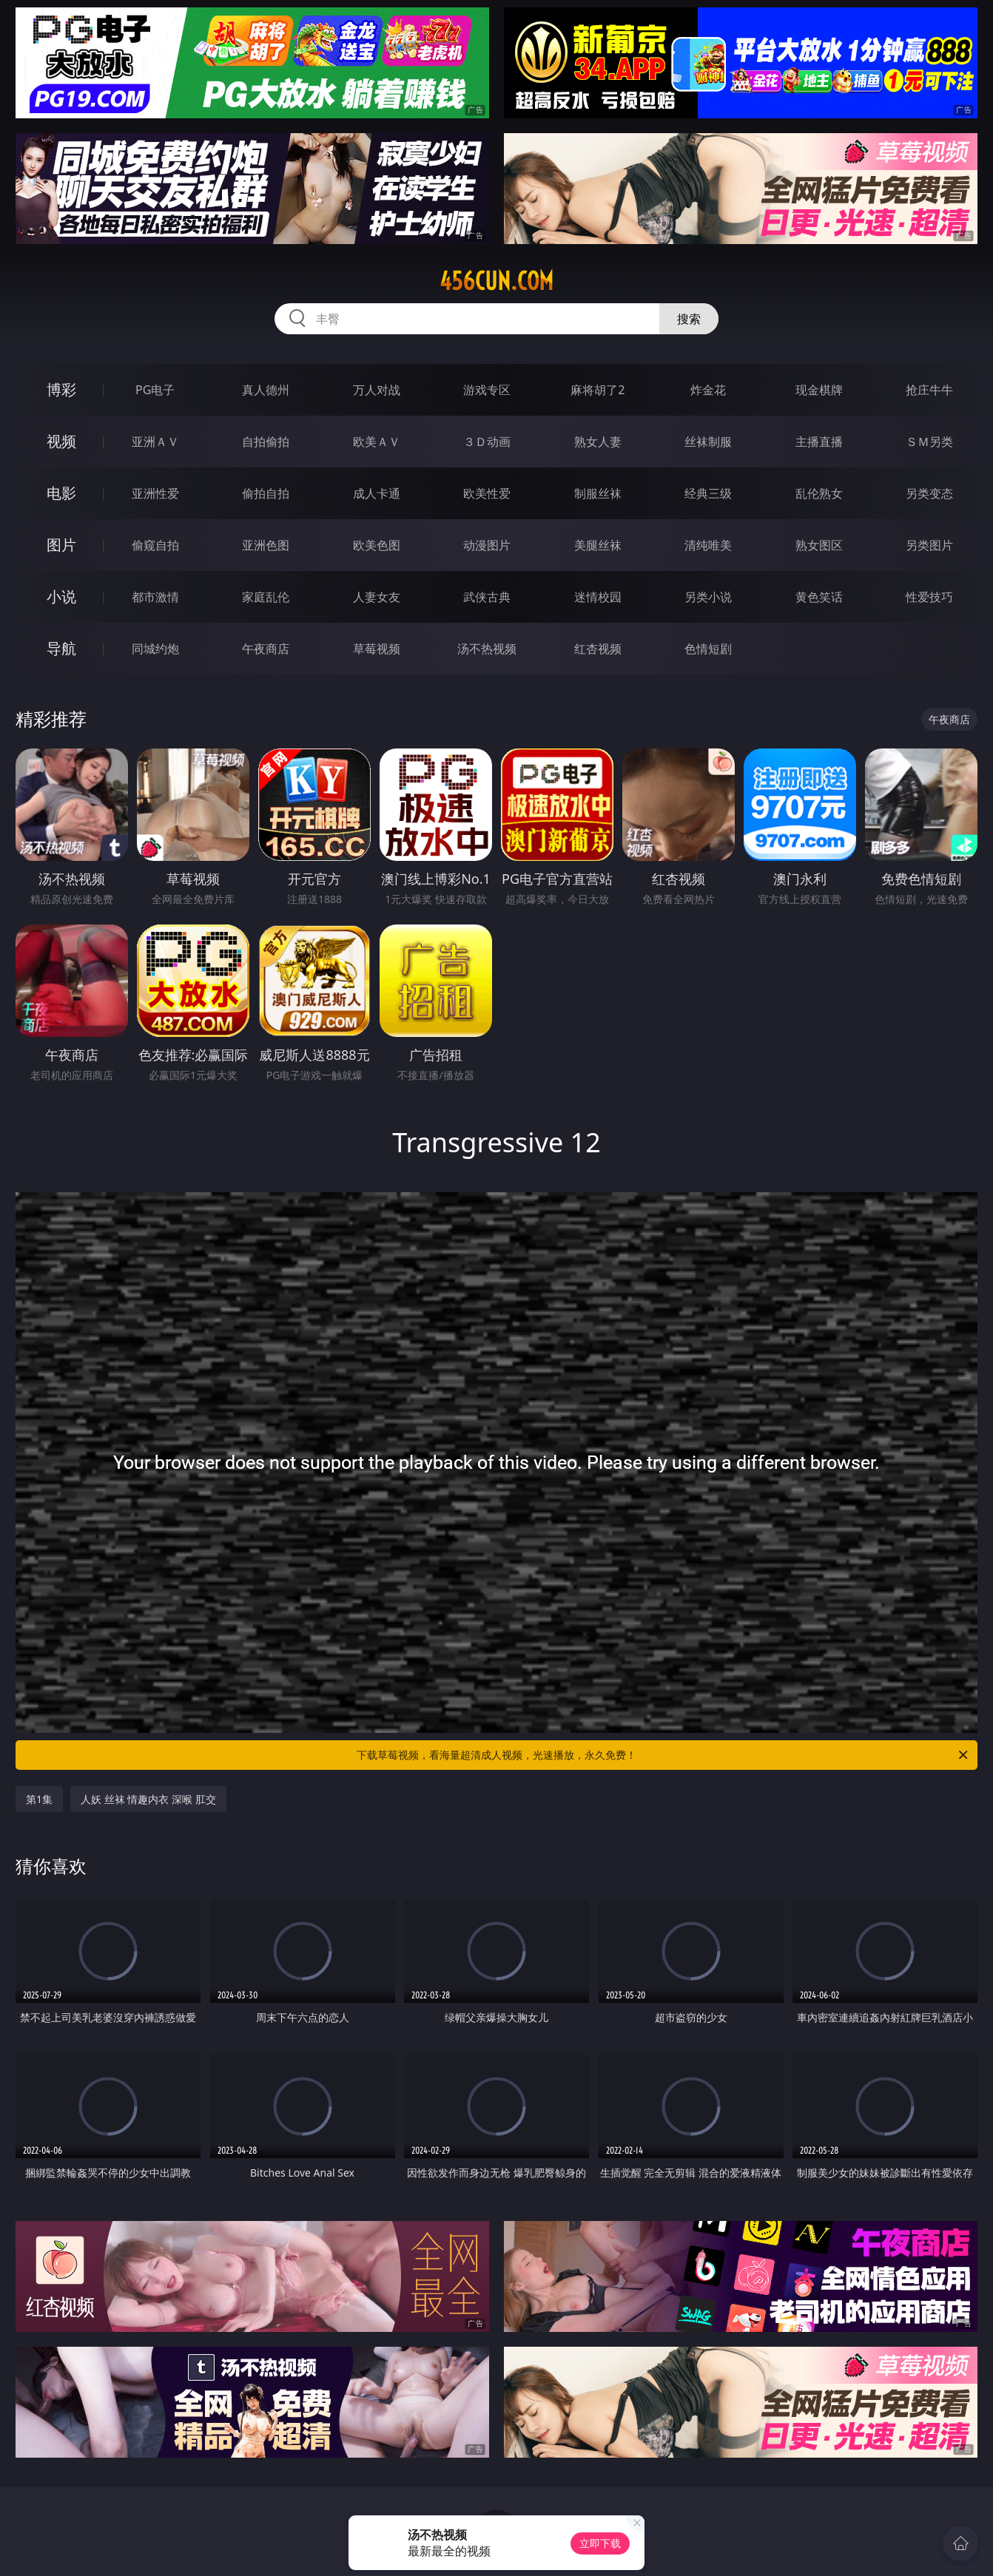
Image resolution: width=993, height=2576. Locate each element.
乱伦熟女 (819, 493)
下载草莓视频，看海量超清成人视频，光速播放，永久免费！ (663, 1755)
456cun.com (496, 281)
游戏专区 (487, 390)
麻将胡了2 (597, 390)
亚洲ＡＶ (155, 441)
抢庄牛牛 (929, 390)
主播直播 (819, 441)
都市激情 (155, 597)
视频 (61, 441)
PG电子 (155, 390)
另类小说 (708, 597)
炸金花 (708, 390)
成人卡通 (376, 493)
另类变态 (929, 493)
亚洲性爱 (155, 493)
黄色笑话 (819, 597)
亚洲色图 (265, 545)
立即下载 (600, 2543)
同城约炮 (155, 648)
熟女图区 (819, 545)
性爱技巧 (929, 597)
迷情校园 (598, 597)
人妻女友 (376, 597)
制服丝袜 (598, 493)
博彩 (61, 389)
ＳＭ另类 (929, 441)
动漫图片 (487, 545)
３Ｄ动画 (487, 441)
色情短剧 (708, 648)
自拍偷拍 (265, 441)
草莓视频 (376, 648)
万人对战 (376, 390)
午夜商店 (265, 648)
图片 (61, 545)
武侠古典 (487, 597)
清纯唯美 (708, 545)
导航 (61, 648)
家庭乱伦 (265, 597)
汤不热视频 (486, 648)
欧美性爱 (487, 493)
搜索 (689, 319)
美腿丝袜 (598, 545)
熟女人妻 (598, 441)
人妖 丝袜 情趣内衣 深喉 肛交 (148, 1799)
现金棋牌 (819, 390)
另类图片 (929, 545)
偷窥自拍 (155, 545)
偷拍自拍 (265, 493)
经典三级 (708, 493)
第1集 (39, 1799)
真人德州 (265, 390)
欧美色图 (376, 545)
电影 (61, 493)
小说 (61, 596)
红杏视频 (598, 648)
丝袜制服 (708, 441)
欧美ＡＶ (376, 441)
